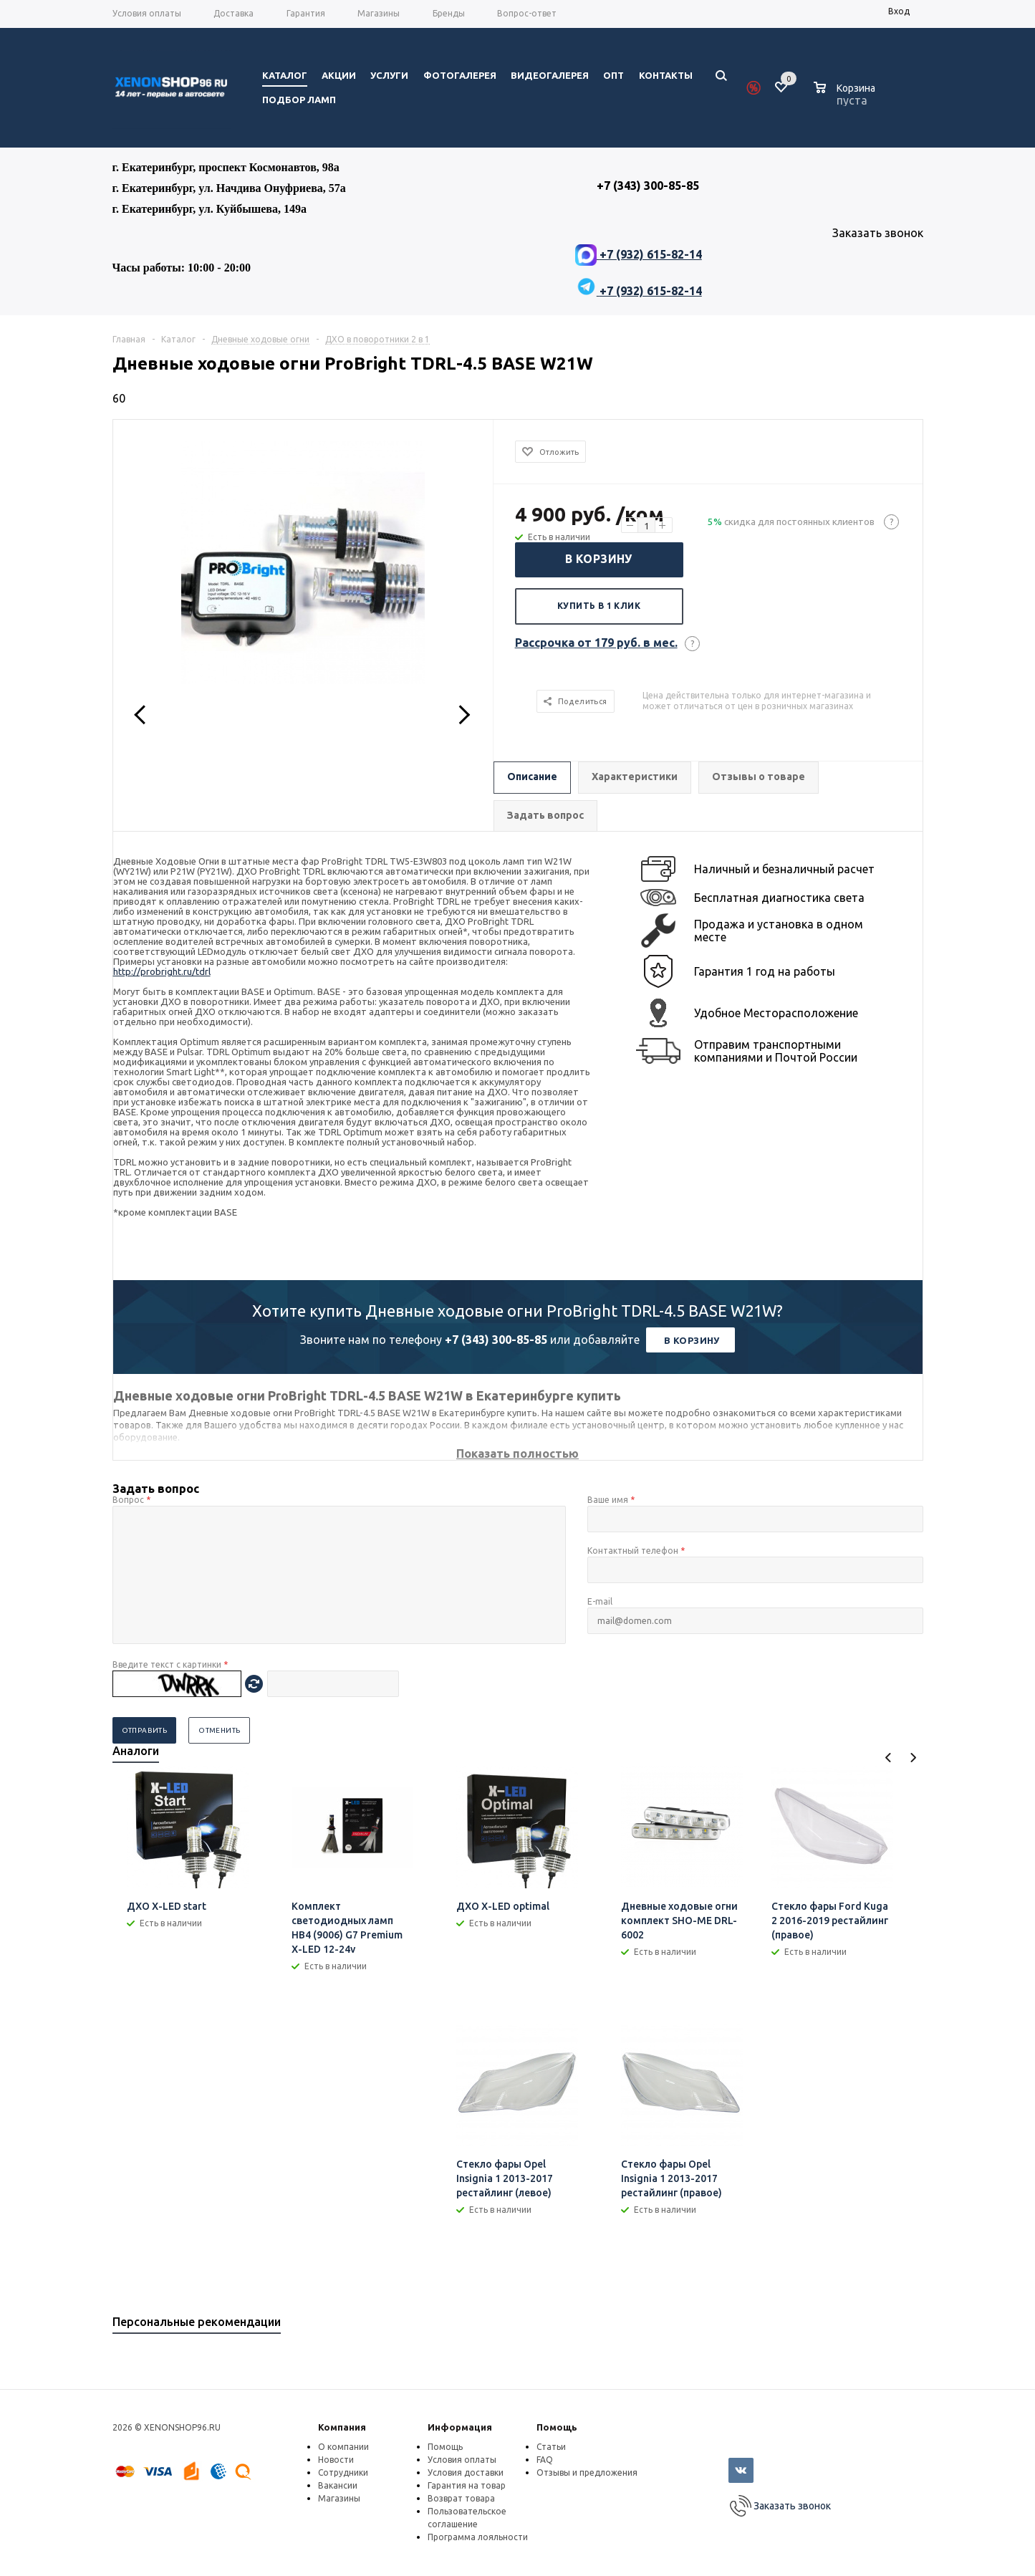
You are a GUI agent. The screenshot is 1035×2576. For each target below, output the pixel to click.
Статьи (551, 2446)
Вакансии (337, 2485)
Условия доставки (466, 2472)
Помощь (556, 2427)
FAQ (544, 2459)
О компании (343, 2446)
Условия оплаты (462, 2459)
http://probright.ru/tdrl (162, 971)
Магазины (339, 2498)
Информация (460, 2427)
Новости (336, 2459)
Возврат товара (461, 2498)
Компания (342, 2427)
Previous (888, 1757)
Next (912, 1757)
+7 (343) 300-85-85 (496, 1339)
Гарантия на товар (467, 2485)
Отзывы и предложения (586, 2472)
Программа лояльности (478, 2537)
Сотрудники (343, 2472)
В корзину (598, 558)
